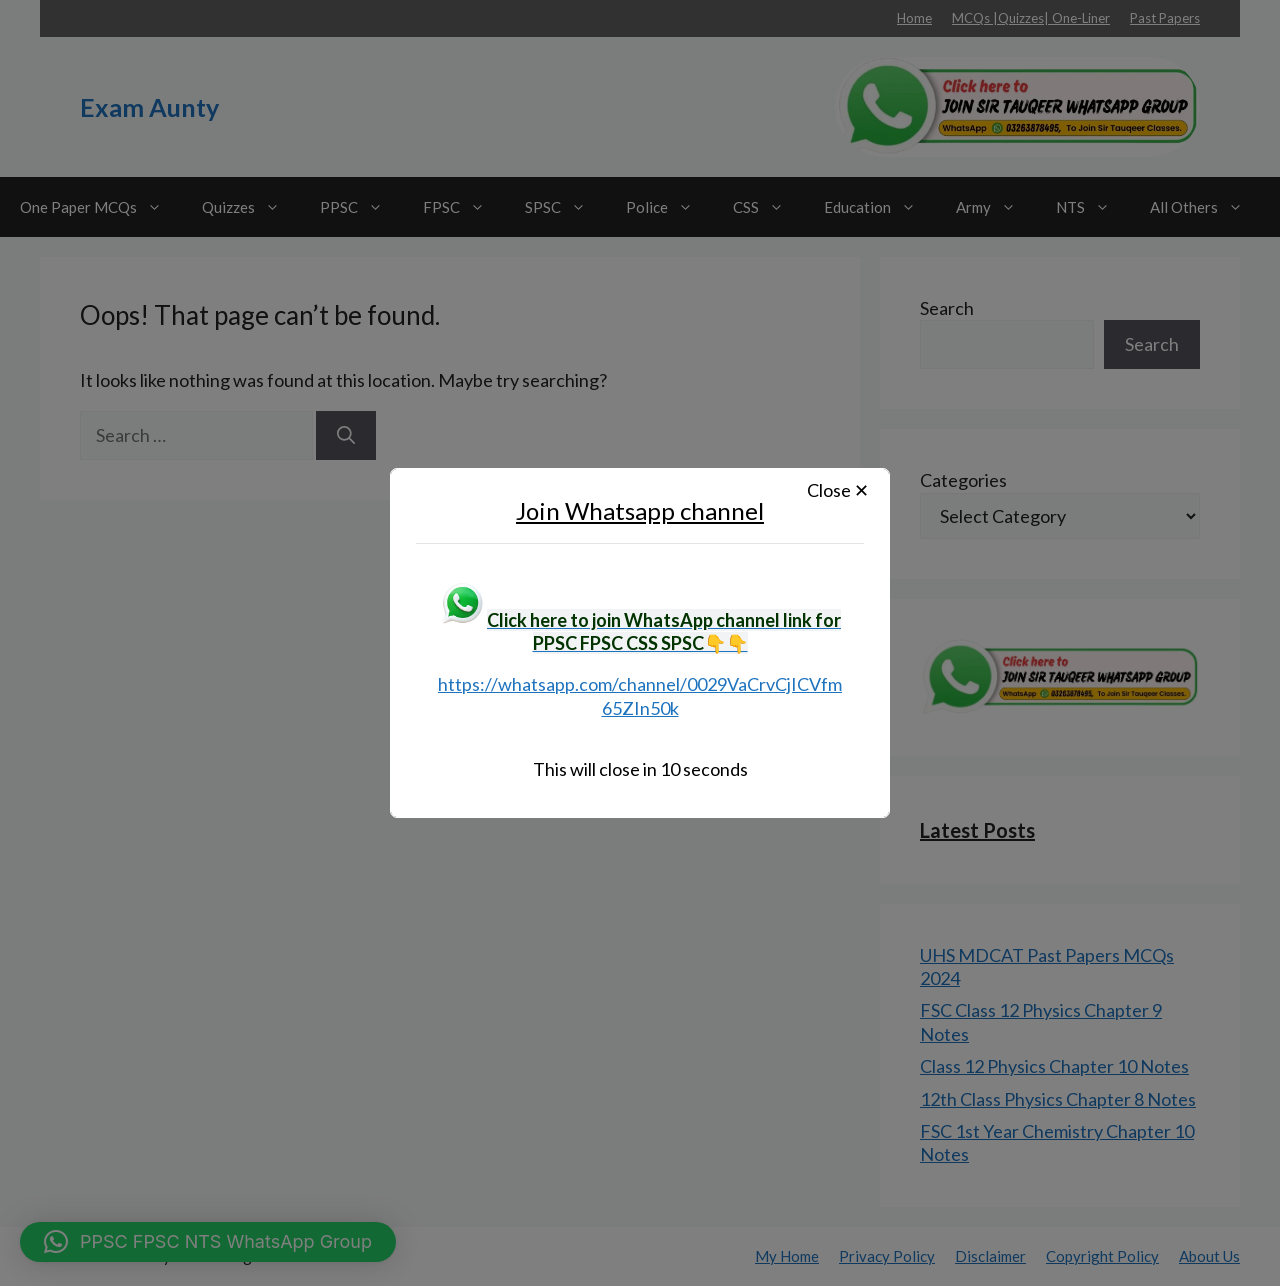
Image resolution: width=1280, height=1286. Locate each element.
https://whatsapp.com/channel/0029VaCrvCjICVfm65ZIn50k (640, 695)
